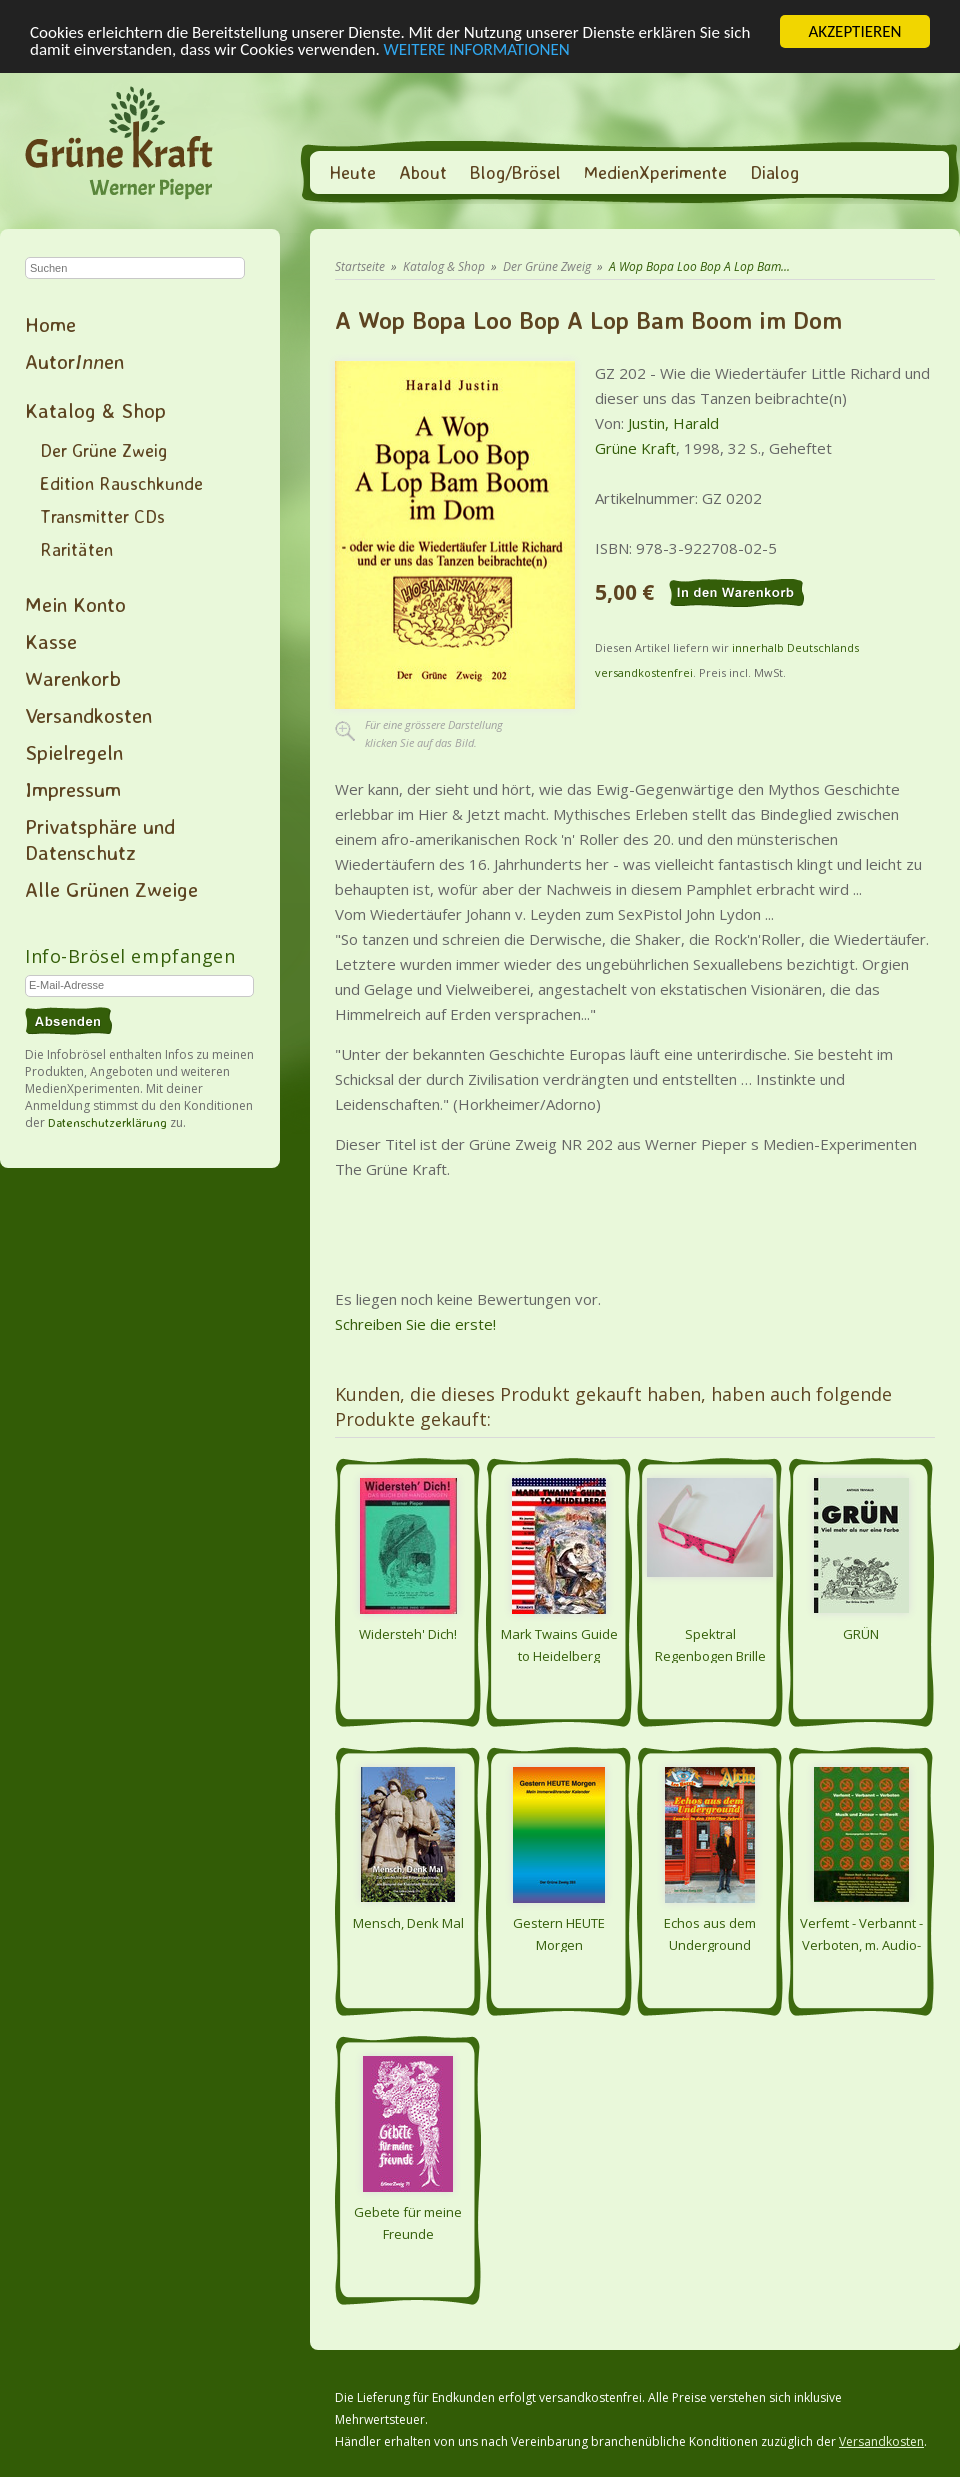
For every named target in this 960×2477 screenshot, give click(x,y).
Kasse (51, 641)
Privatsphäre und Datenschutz (100, 839)
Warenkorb (73, 678)
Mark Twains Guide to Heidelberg (559, 1644)
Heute (352, 172)
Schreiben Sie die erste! (415, 1324)
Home (50, 324)
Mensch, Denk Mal (408, 1923)
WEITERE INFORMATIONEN (477, 48)
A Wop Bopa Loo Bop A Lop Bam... (699, 266)
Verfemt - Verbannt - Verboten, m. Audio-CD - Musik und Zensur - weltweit (861, 1933)
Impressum (73, 789)
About (423, 172)
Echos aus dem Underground (710, 1933)
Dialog (774, 172)
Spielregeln (74, 752)
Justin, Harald (673, 423)
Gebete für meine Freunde (408, 2222)
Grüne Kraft (635, 448)
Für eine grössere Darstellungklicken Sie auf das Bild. (434, 733)
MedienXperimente (655, 172)
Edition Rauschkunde (121, 483)
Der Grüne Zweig (103, 450)
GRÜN (861, 1634)
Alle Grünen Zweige (111, 889)
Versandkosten (88, 715)
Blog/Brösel (515, 172)
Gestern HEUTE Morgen (559, 1933)
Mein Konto (75, 604)
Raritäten (76, 549)
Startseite (360, 266)
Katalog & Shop (95, 410)
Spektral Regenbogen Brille (710, 1644)
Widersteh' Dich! (408, 1634)
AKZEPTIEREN (854, 31)
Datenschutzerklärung (107, 1122)
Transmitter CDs (102, 516)
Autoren (74, 361)
